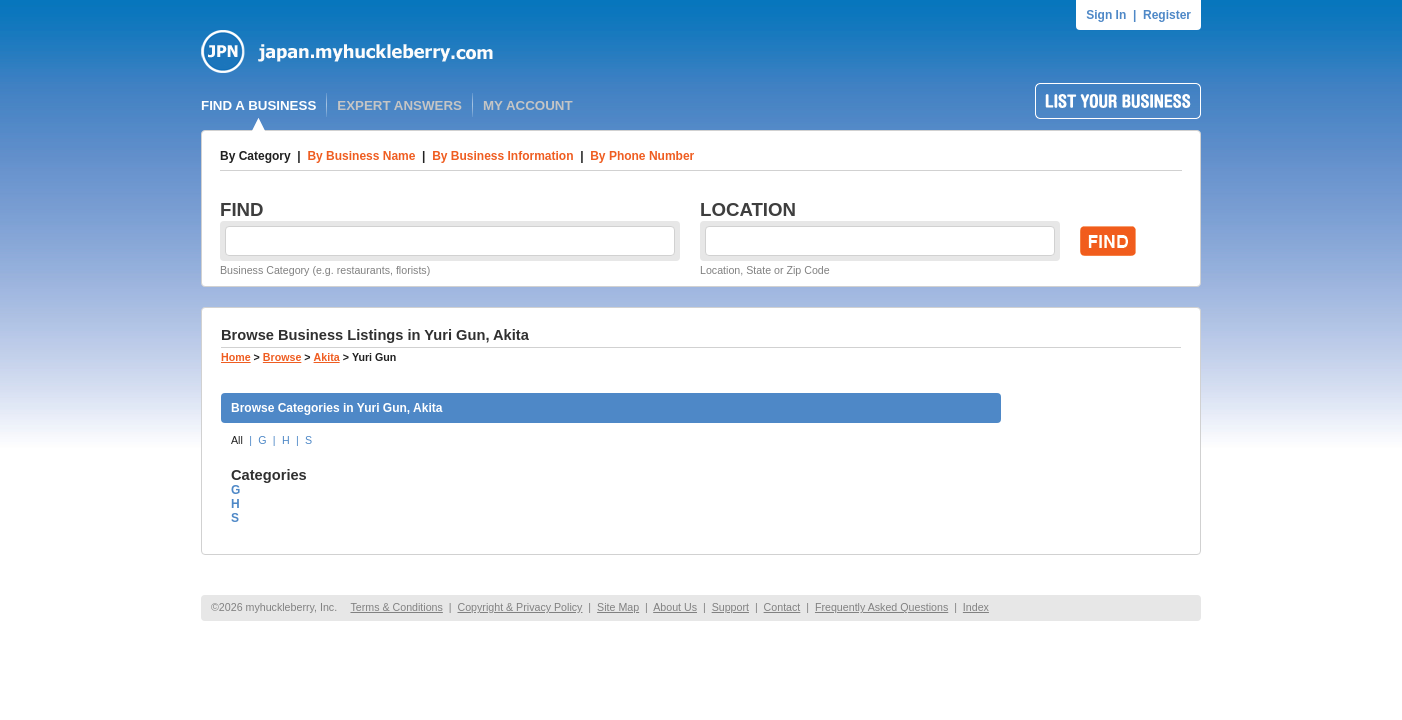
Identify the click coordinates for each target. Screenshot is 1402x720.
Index (976, 607)
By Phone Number (642, 156)
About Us (675, 607)
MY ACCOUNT (528, 105)
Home (236, 357)
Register (1167, 15)
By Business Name (361, 156)
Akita (327, 357)
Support (730, 607)
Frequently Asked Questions (881, 607)
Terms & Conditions (396, 607)
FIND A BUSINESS (258, 105)
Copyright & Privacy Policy (519, 607)
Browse (282, 357)
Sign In (1106, 15)
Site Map (618, 607)
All (237, 440)
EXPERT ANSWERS (399, 105)
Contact (782, 607)
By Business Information (502, 156)
